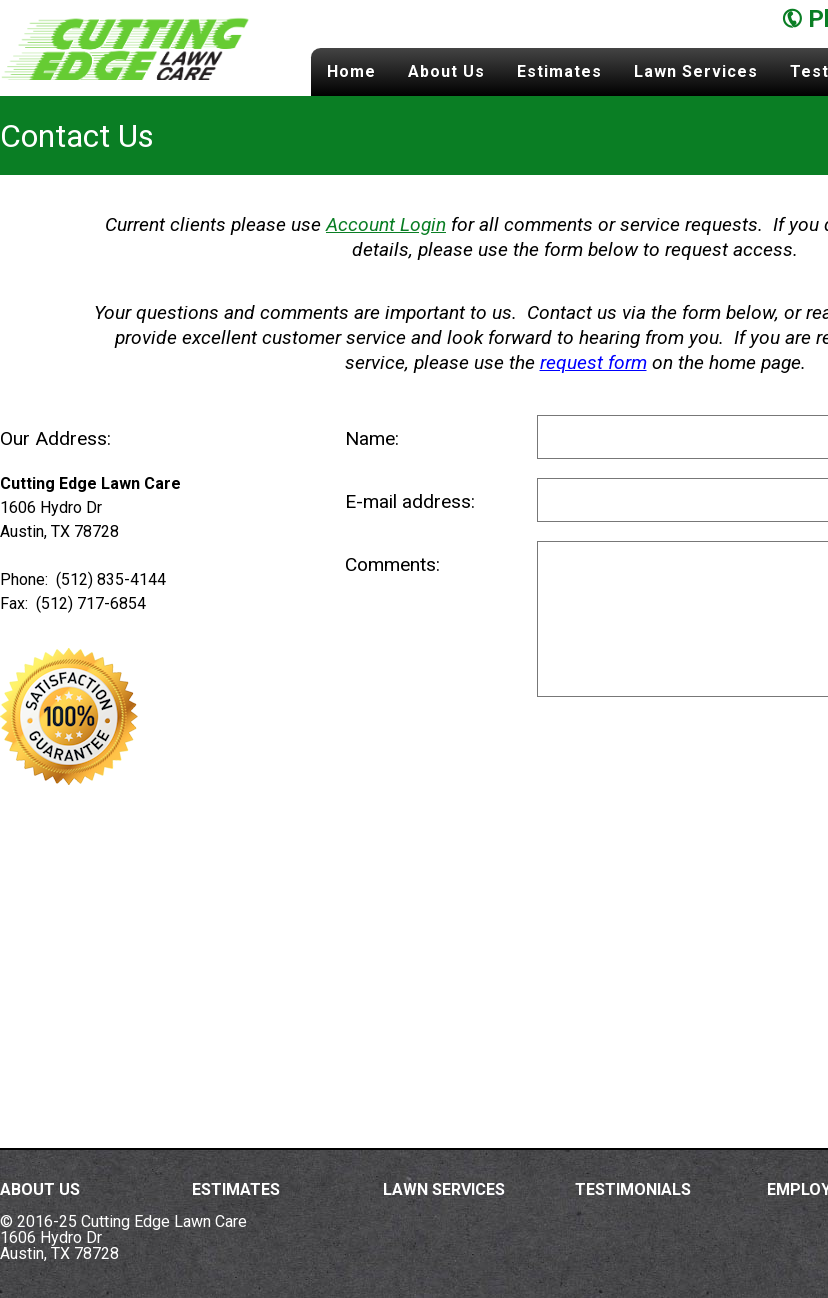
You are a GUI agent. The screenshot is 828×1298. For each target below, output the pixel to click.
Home (351, 71)
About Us (446, 71)
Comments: (392, 564)
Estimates (559, 71)
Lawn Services (696, 71)
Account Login (386, 224)
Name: (372, 438)
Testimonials (633, 1189)
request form (593, 362)
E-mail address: (410, 501)
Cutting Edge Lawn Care (125, 48)
